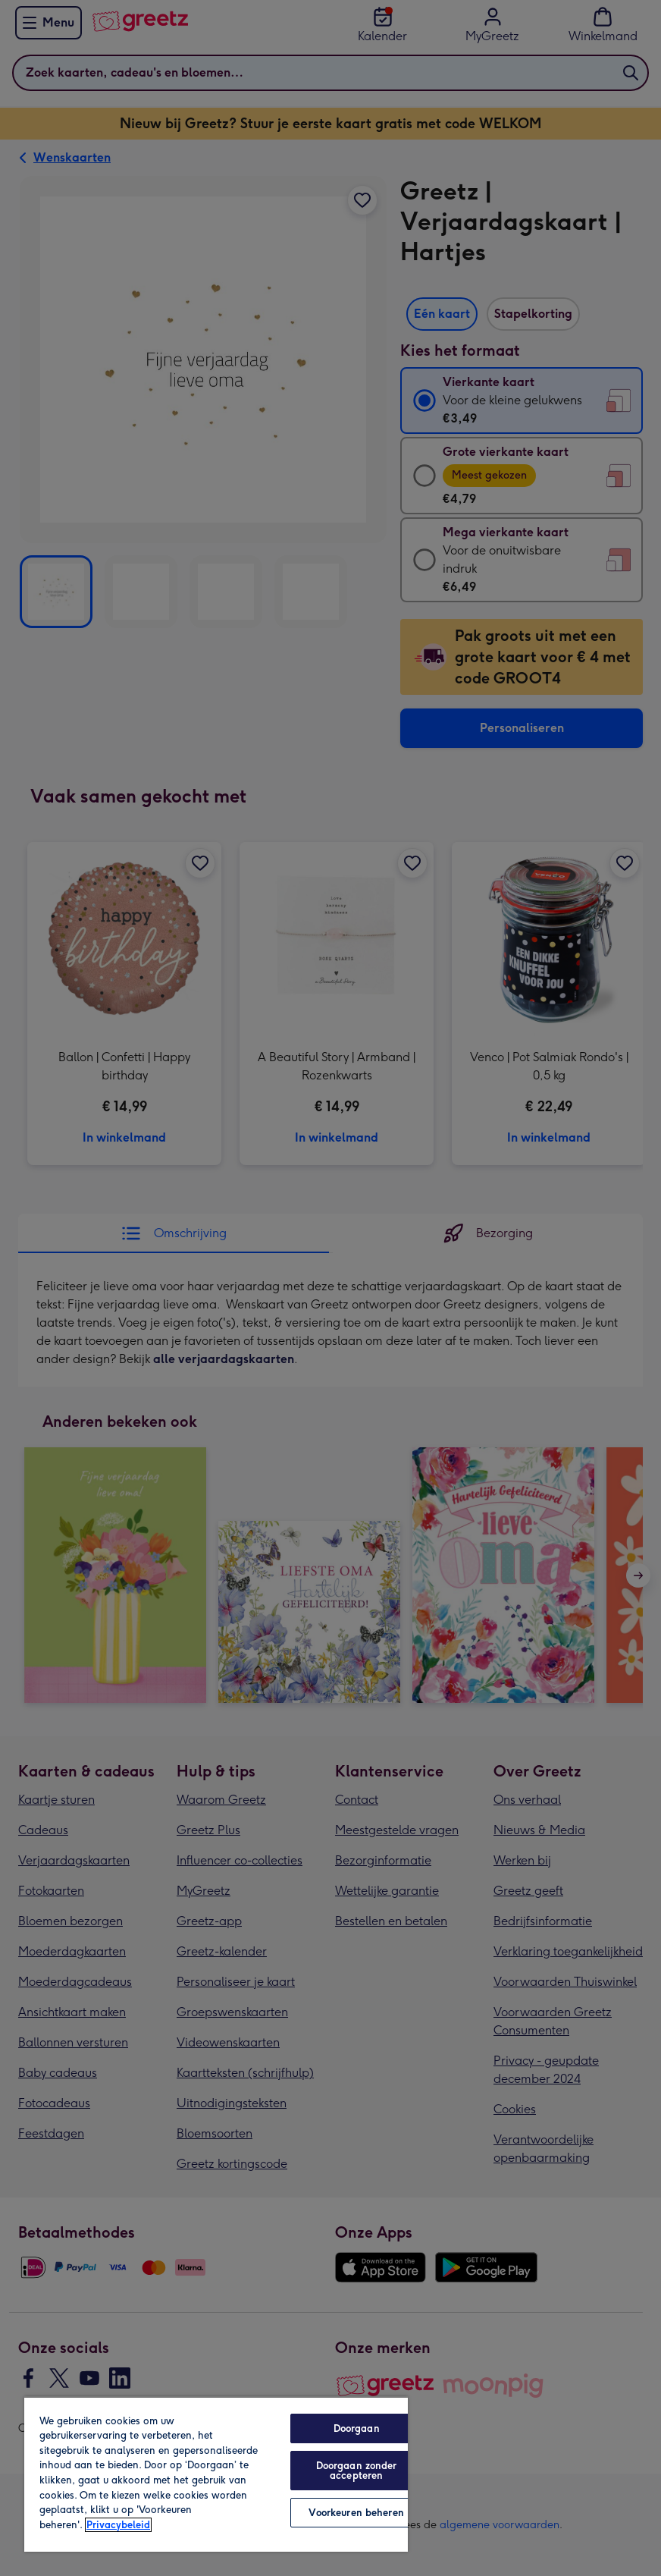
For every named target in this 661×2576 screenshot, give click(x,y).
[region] (216, 2474)
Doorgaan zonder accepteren (356, 2470)
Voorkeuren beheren (356, 2512)
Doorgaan (357, 2428)
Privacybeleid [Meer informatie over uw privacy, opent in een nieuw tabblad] (118, 2524)
